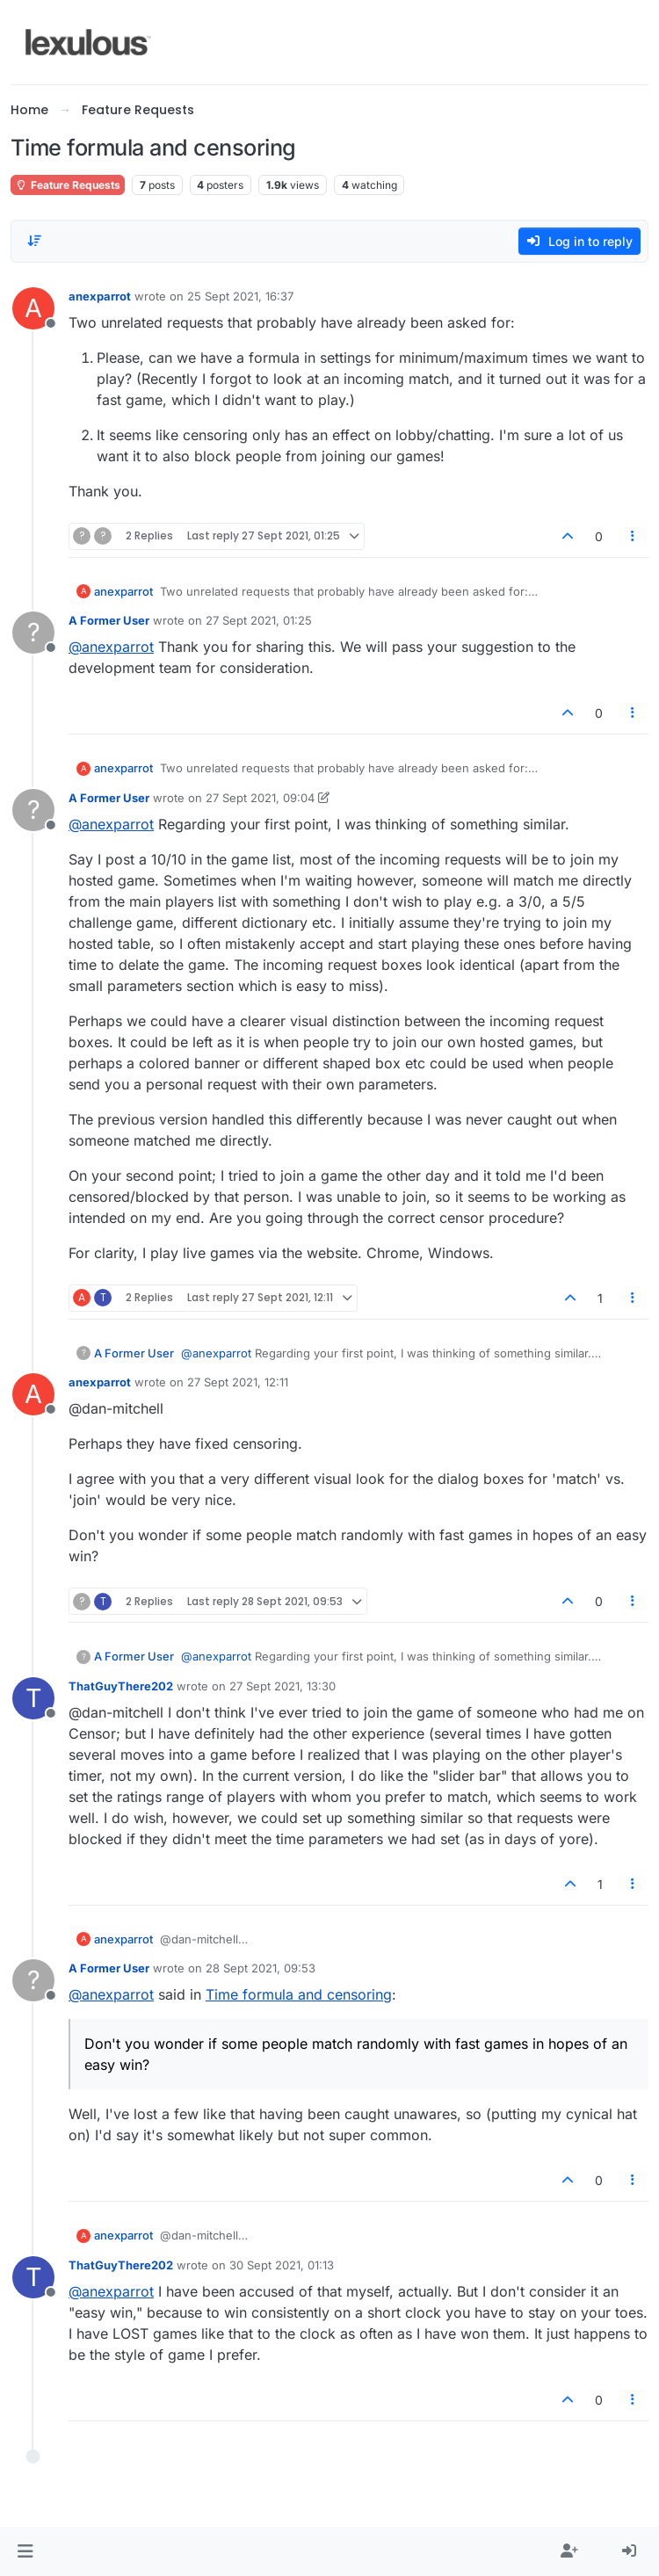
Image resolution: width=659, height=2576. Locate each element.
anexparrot (100, 296)
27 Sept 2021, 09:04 (260, 798)
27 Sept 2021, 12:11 (237, 1382)
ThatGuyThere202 (121, 1686)
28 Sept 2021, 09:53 (260, 1968)
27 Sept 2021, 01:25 (259, 620)
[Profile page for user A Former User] (33, 632)
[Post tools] (633, 536)
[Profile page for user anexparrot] (33, 308)
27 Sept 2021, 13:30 (282, 1686)
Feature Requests (67, 185)
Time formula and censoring (299, 1994)
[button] (25, 2551)
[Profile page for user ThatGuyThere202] (33, 1698)
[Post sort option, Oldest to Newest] (34, 240)
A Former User (109, 620)
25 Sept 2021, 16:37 (240, 296)
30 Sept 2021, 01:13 (281, 2265)
